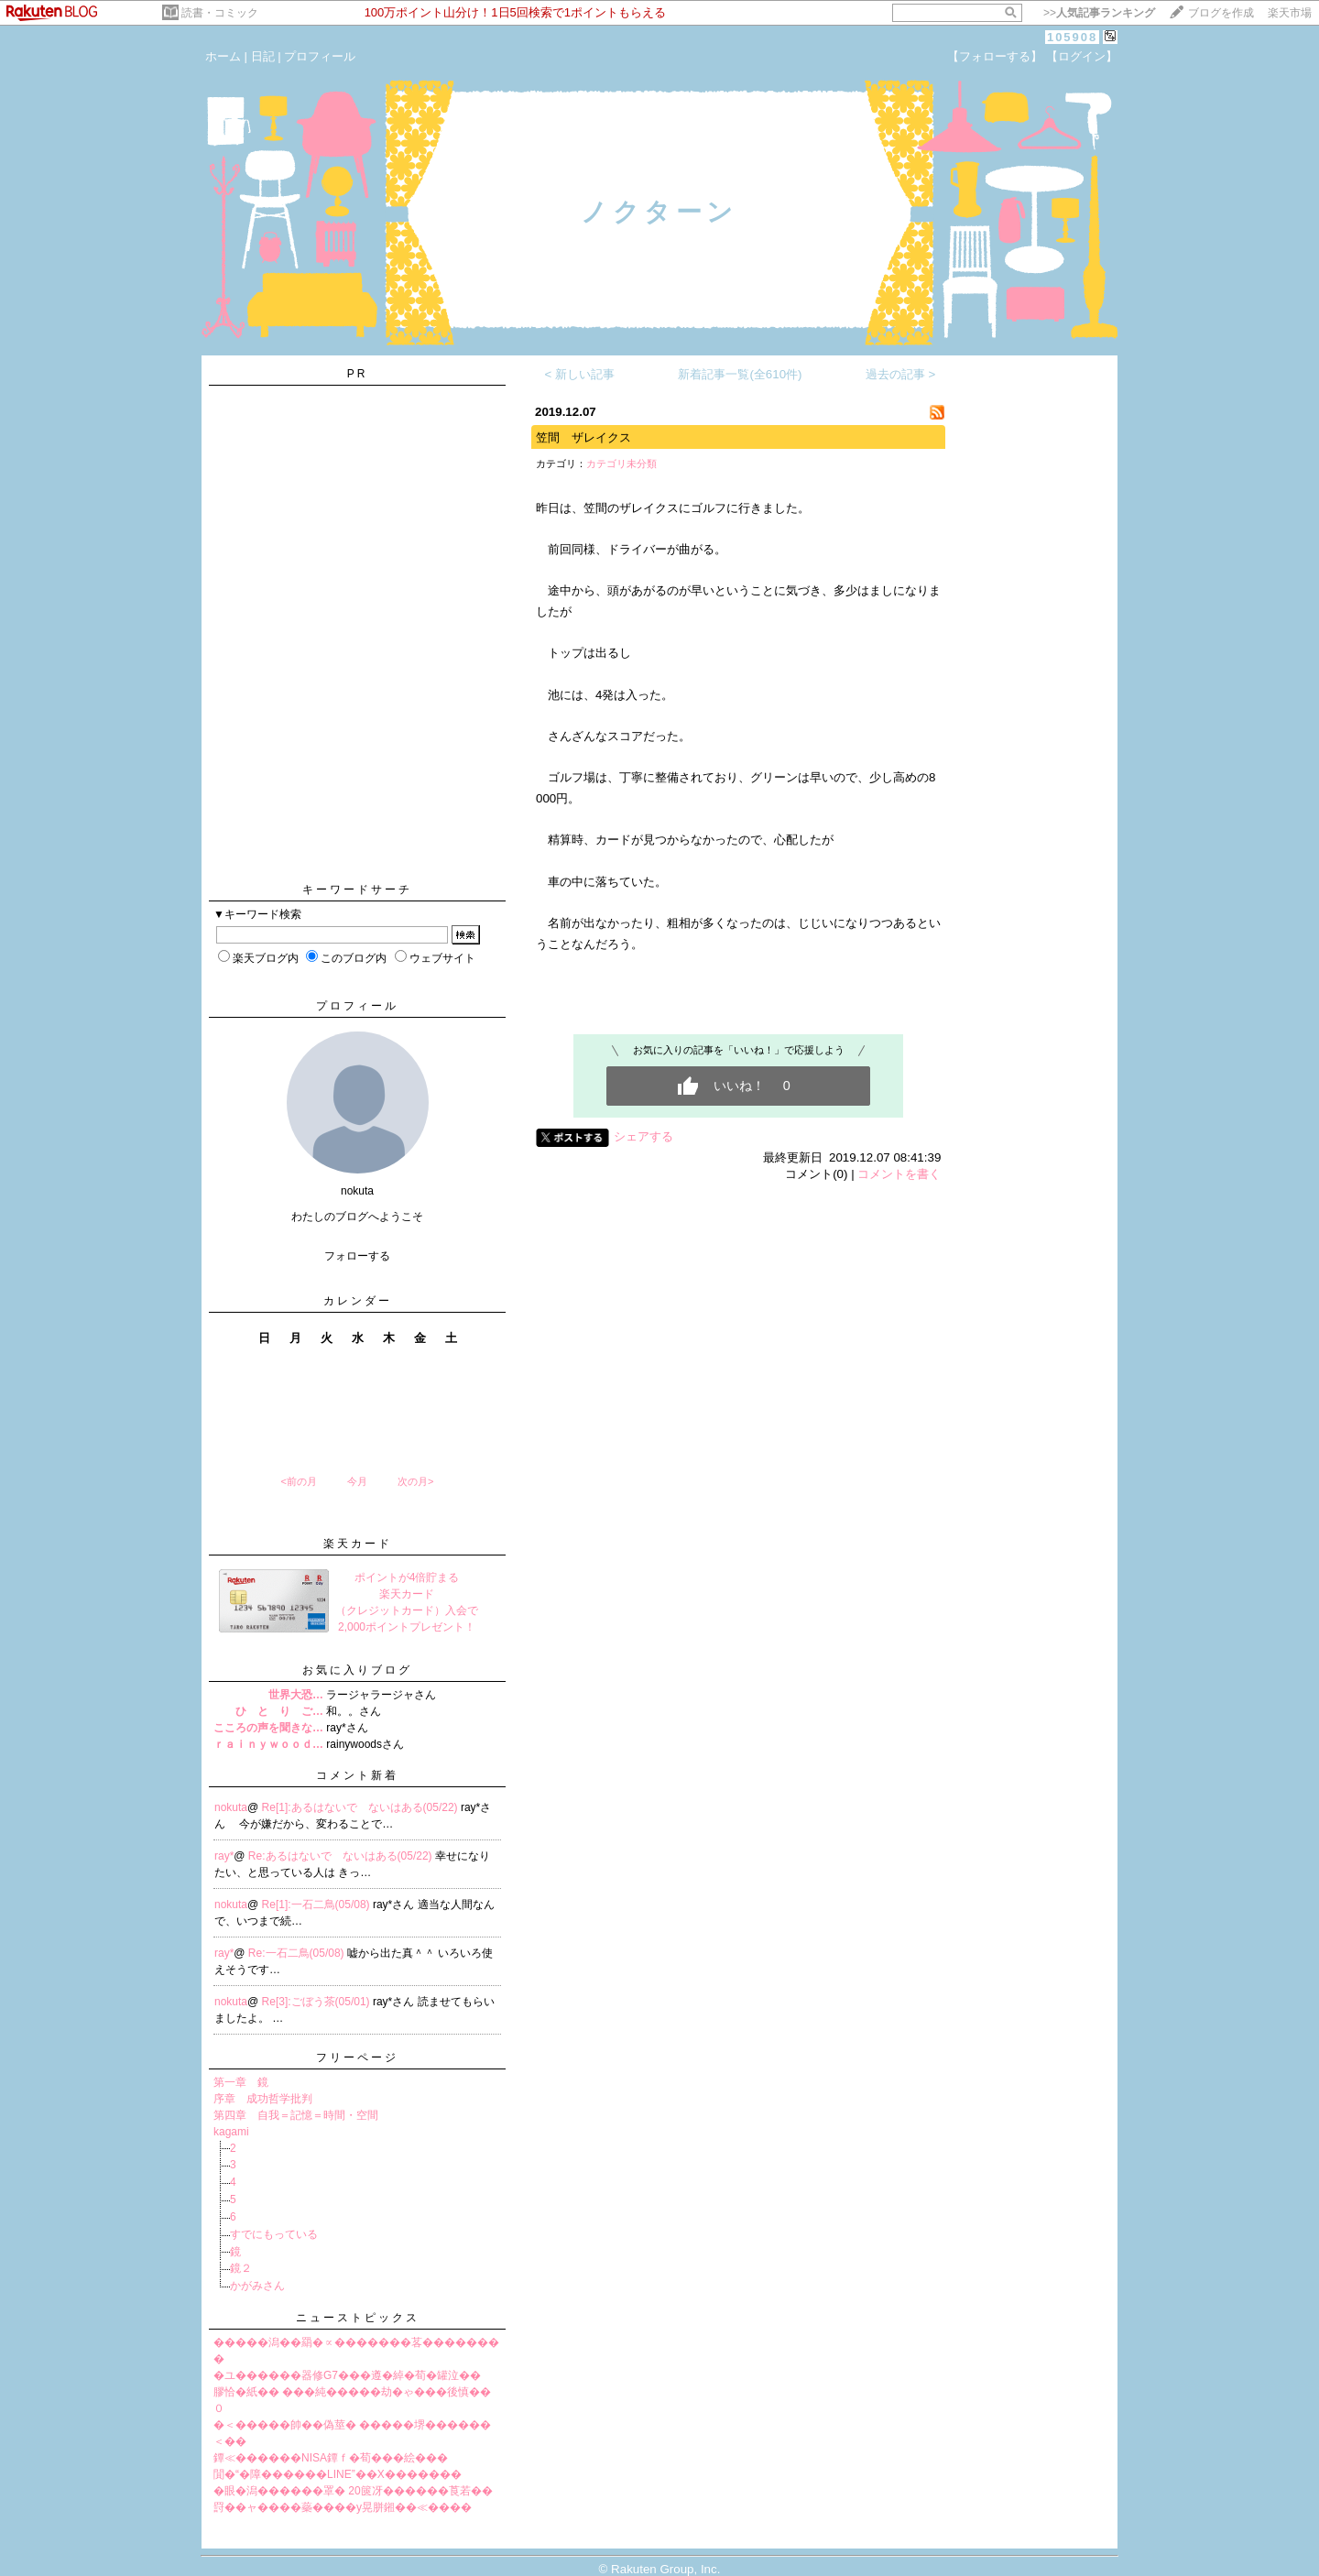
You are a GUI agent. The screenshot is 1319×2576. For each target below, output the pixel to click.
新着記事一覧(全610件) (739, 374)
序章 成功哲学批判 (262, 2098)
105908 (1072, 37)
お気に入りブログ (357, 1670)
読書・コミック (219, 12)
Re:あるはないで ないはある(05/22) (341, 1856)
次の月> (415, 1481)
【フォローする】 (994, 56)
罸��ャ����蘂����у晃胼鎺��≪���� (342, 2507)
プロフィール (319, 56)
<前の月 (298, 1481)
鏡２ (241, 2268)
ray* (224, 1856)
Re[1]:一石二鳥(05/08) (317, 1904)
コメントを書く (899, 1174)
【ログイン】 (1081, 56)
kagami (231, 2131)
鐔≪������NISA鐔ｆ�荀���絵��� (330, 2457)
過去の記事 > (901, 374)
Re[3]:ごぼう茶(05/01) (317, 2001)
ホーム (223, 56)
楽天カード (357, 1543)
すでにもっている (274, 2234)
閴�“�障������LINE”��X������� (337, 2474)
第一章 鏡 (240, 2082)
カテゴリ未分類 (621, 463)
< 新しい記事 (580, 374)
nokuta (230, 1807)
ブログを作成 (1221, 12)
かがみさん (257, 2285)
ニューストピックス (358, 2317)
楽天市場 (1290, 12)
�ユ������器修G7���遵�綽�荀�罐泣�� (347, 2375)
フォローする (357, 1256)
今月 (357, 1481)
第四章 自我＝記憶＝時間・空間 (295, 2115)
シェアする (643, 1136)
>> (1099, 12)
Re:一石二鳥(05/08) (297, 1953)
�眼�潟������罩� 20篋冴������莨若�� (353, 2490)
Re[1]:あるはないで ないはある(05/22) (361, 1807)
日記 (263, 56)
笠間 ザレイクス (583, 437)
